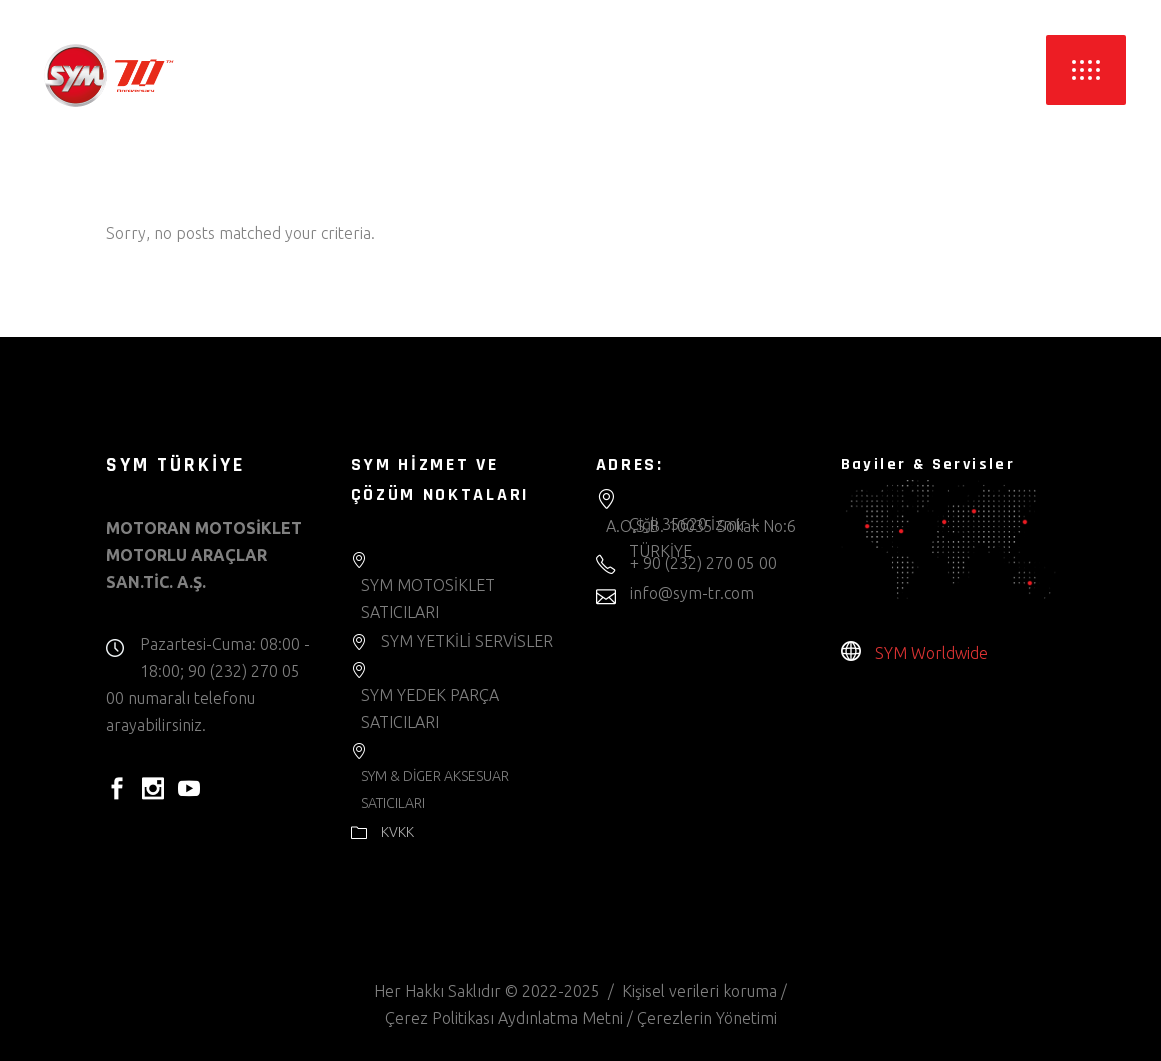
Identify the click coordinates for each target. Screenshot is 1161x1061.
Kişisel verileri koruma (699, 991)
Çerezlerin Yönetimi (707, 1018)
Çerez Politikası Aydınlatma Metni (504, 1018)
